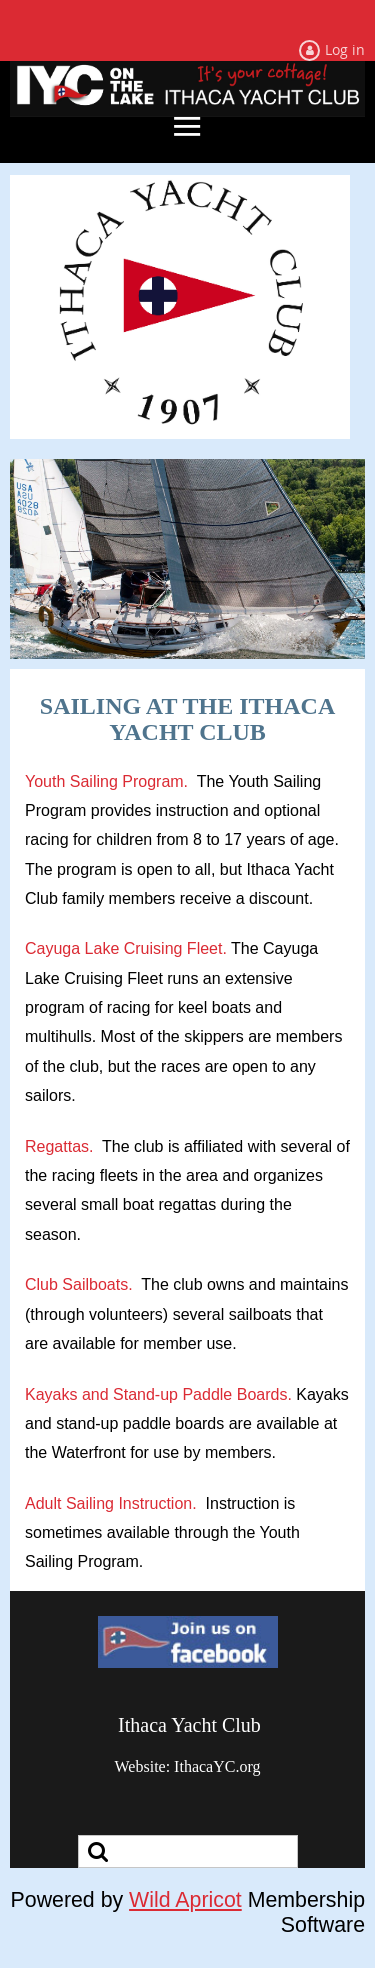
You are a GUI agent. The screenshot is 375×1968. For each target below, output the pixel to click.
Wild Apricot (185, 1900)
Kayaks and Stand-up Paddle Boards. (158, 1394)
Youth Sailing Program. (106, 781)
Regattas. (59, 1146)
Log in (345, 49)
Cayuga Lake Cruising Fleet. (126, 948)
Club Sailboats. (79, 1284)
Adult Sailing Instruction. (111, 1503)
